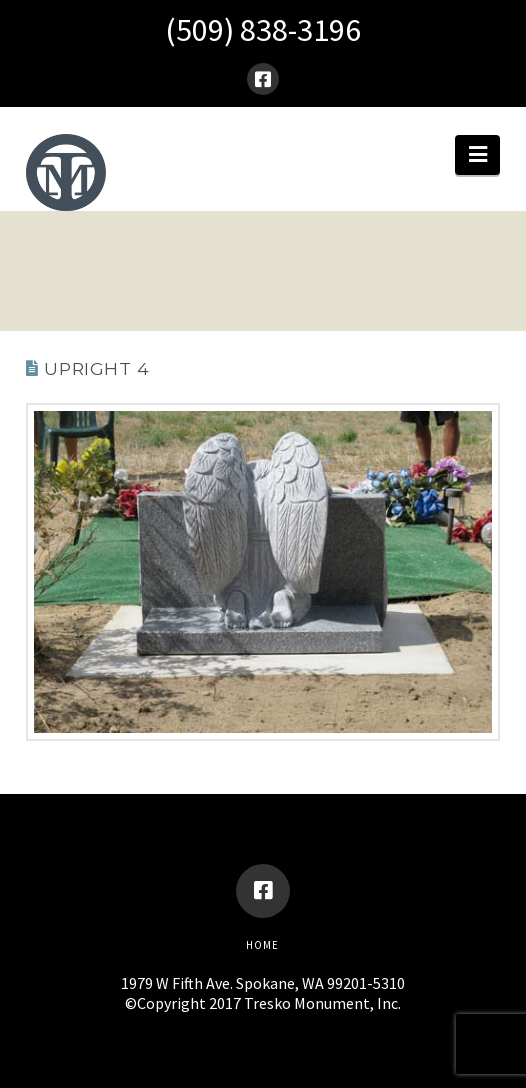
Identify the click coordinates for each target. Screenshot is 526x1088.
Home (262, 945)
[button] (477, 155)
